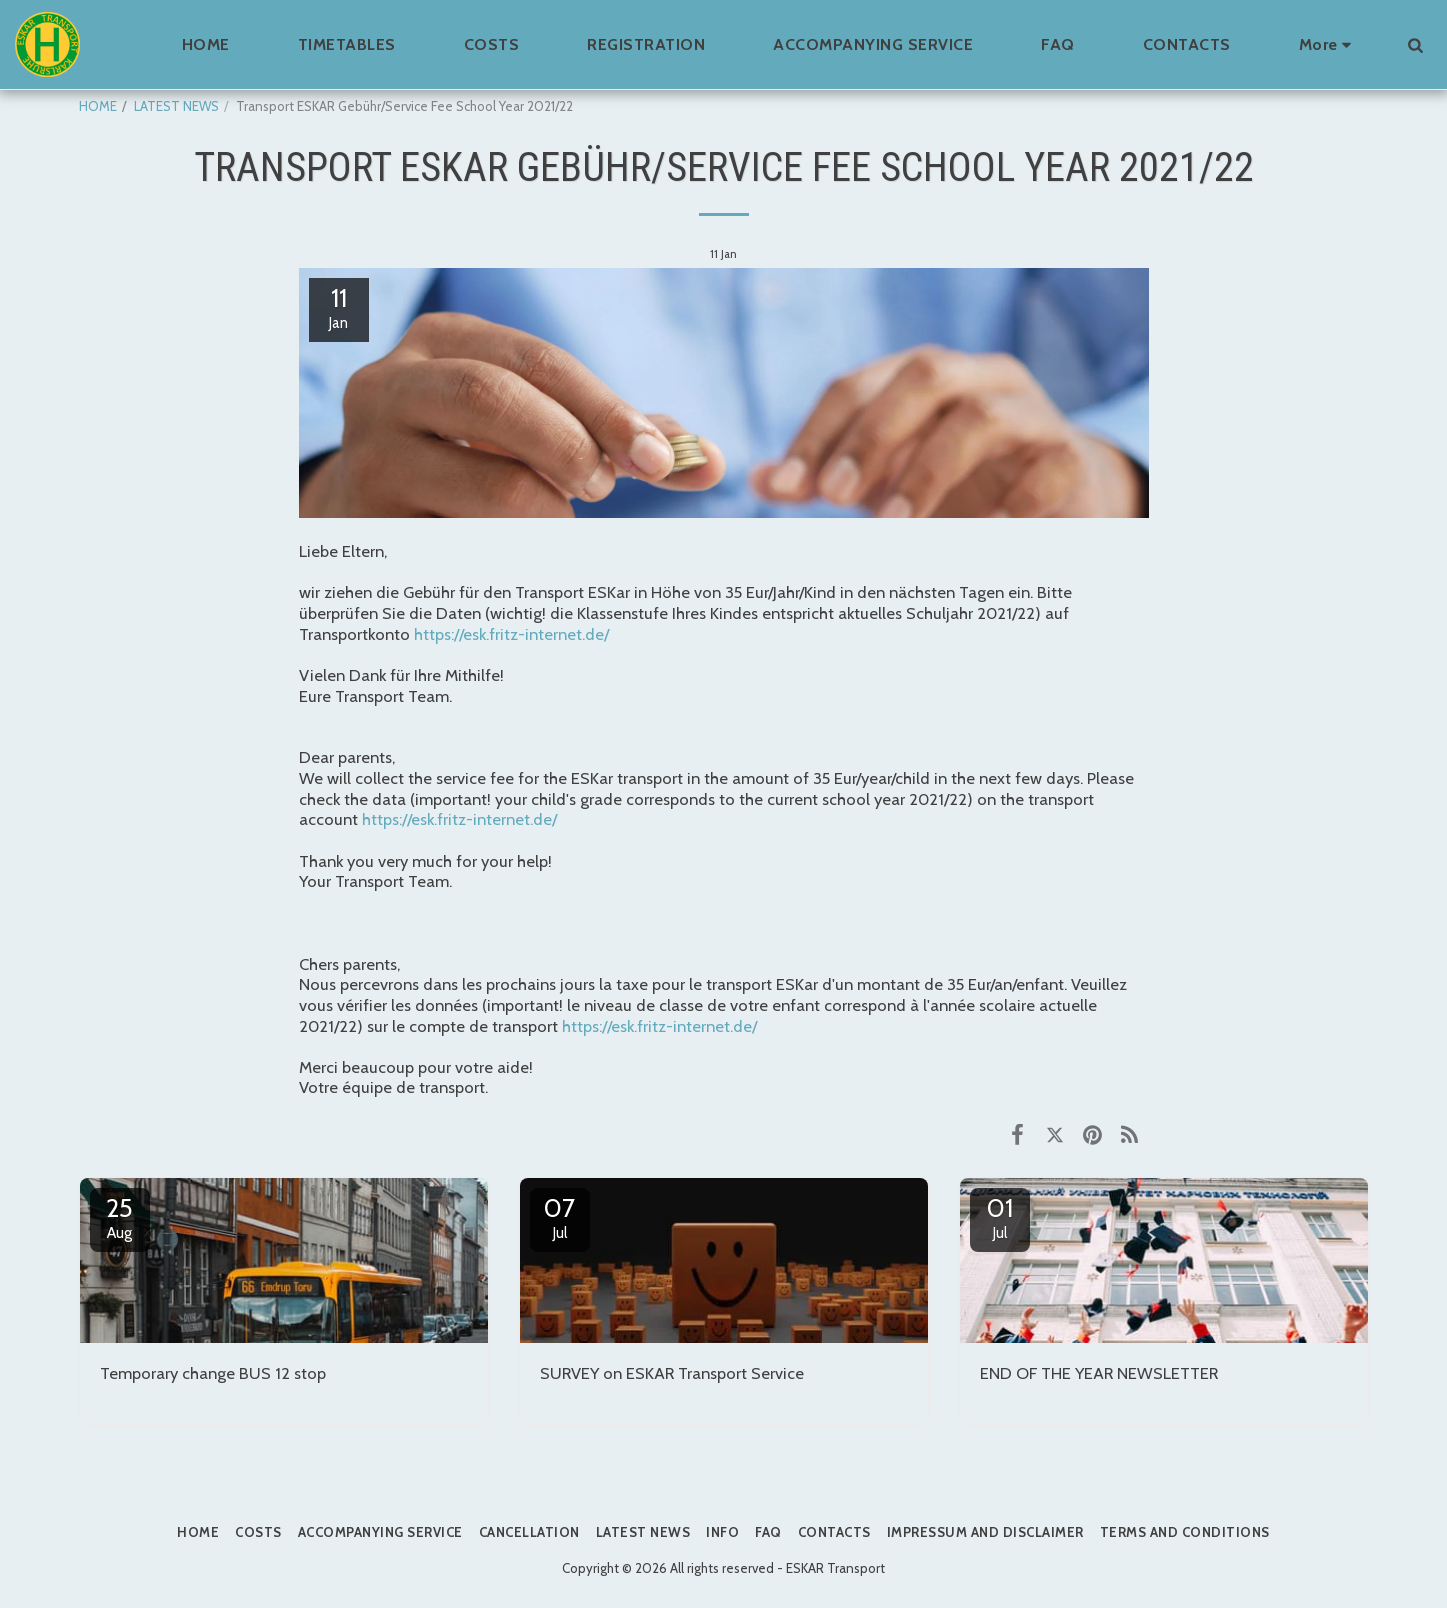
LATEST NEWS (176, 106)
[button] (1415, 44)
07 (560, 1217)
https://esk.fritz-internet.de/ (511, 634)
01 (1000, 1217)
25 (120, 1217)
